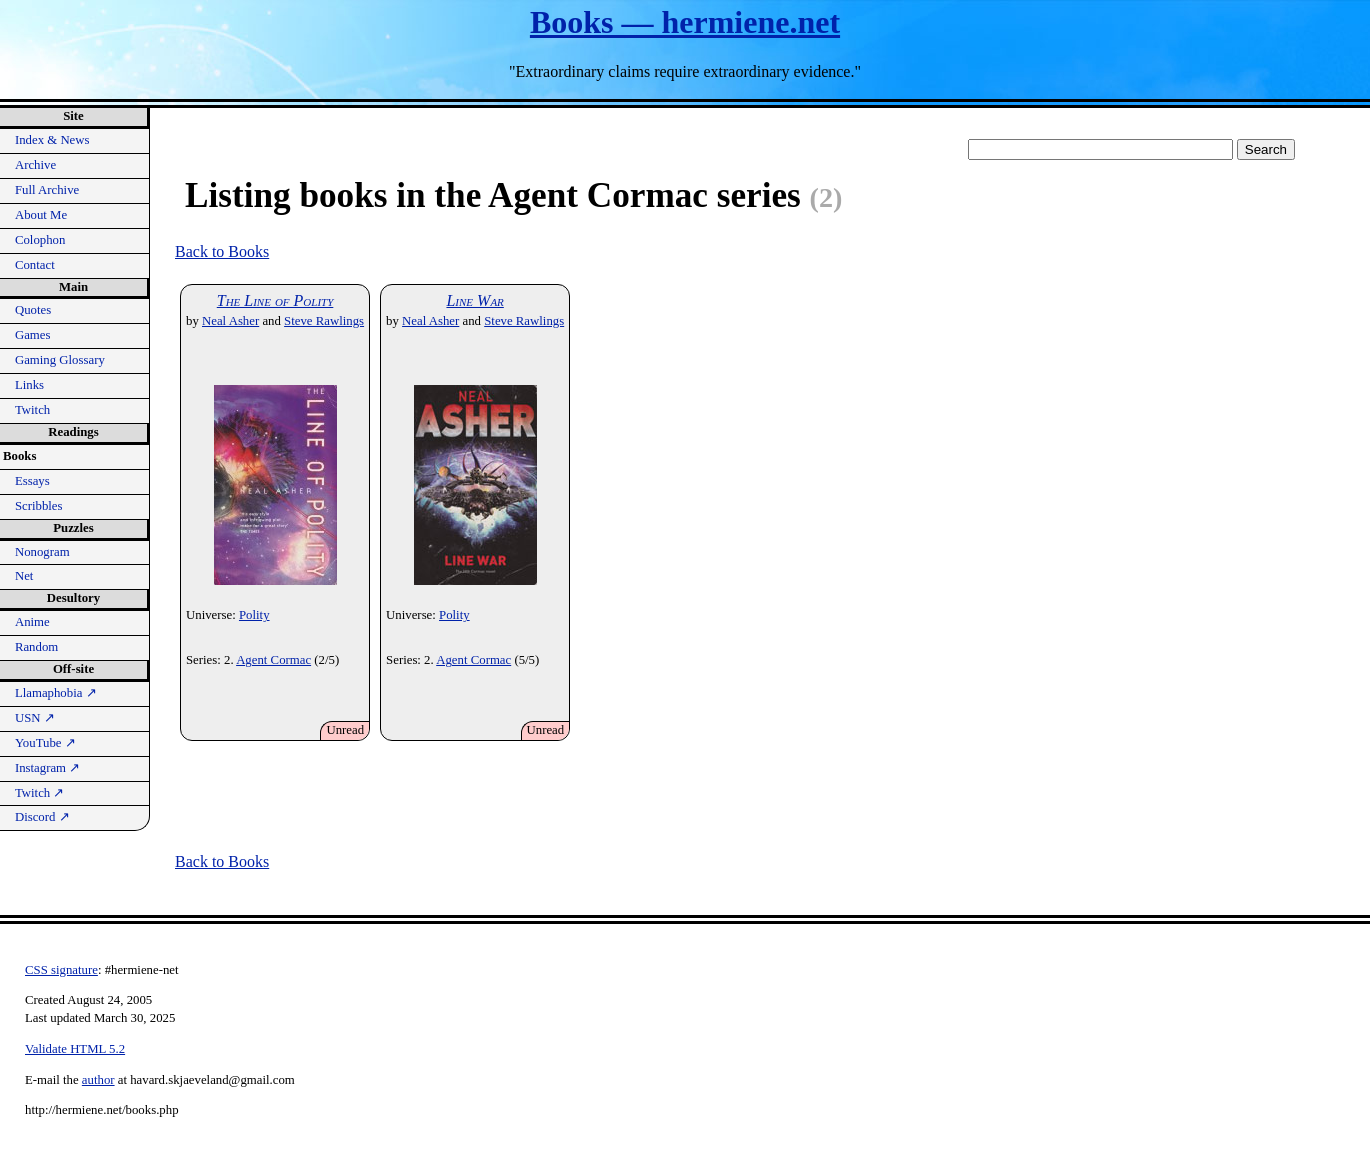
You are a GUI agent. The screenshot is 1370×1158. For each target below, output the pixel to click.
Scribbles (39, 506)
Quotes (33, 310)
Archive (35, 165)
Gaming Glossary (60, 360)
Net (24, 576)
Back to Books (222, 251)
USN (35, 718)
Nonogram (42, 552)
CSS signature (61, 970)
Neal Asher (230, 321)
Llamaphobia (56, 693)
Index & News (52, 140)
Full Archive (47, 190)
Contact (35, 265)
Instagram (47, 768)
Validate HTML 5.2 (75, 1049)
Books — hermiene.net (685, 22)
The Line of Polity (275, 300)
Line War (474, 300)
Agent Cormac (273, 660)
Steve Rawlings (324, 321)
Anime (32, 622)
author (98, 1080)
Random (36, 647)
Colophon (40, 240)
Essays (32, 481)
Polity (254, 615)
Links (29, 385)
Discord (42, 817)
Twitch (32, 410)
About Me (41, 215)
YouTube (45, 743)
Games (33, 335)
